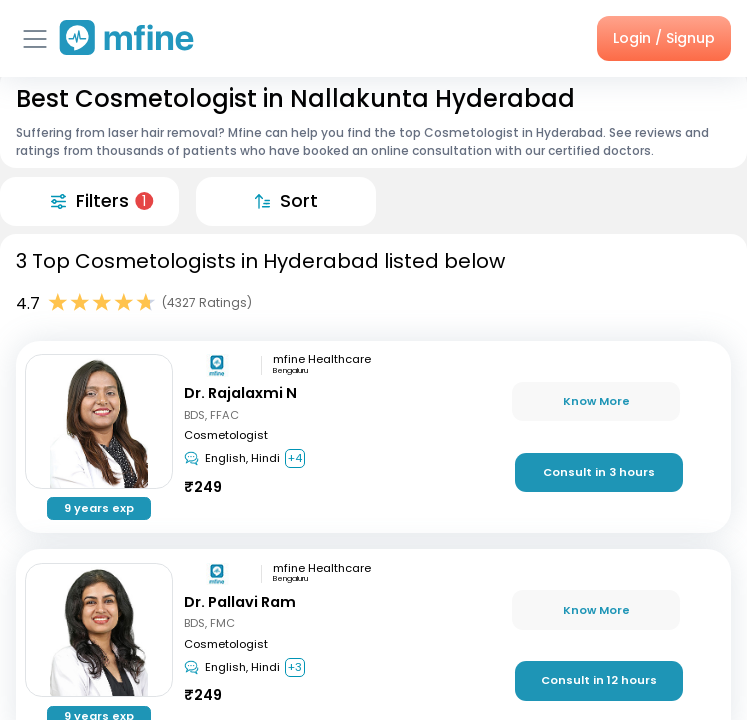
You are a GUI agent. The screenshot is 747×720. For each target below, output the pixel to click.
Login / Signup (664, 38)
